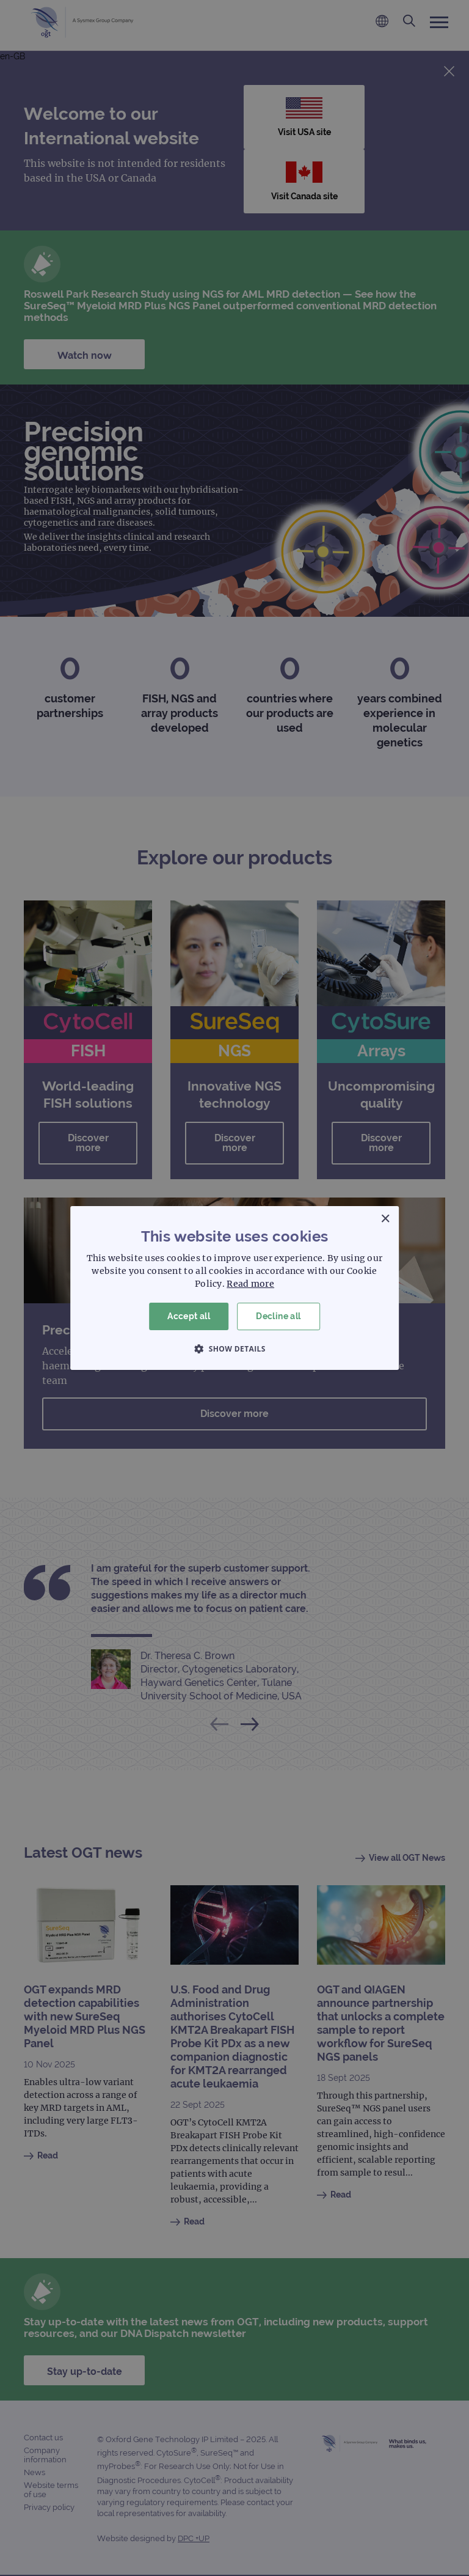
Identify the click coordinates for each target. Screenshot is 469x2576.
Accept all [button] (188, 1316)
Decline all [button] (278, 1316)
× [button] (385, 1219)
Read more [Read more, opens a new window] (250, 1283)
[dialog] (234, 1288)
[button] (234, 1348)
